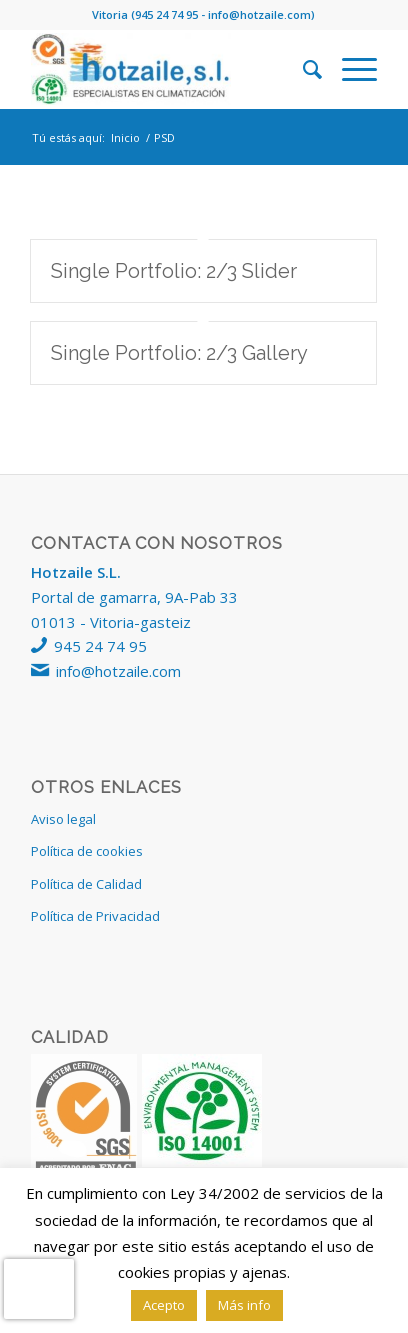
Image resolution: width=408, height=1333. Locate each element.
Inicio (125, 137)
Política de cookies (87, 851)
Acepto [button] (164, 1305)
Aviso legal (63, 819)
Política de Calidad (86, 884)
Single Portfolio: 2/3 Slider (174, 271)
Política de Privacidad (95, 916)
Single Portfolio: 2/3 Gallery (179, 353)
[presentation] (39, 1289)
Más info (244, 1305)
